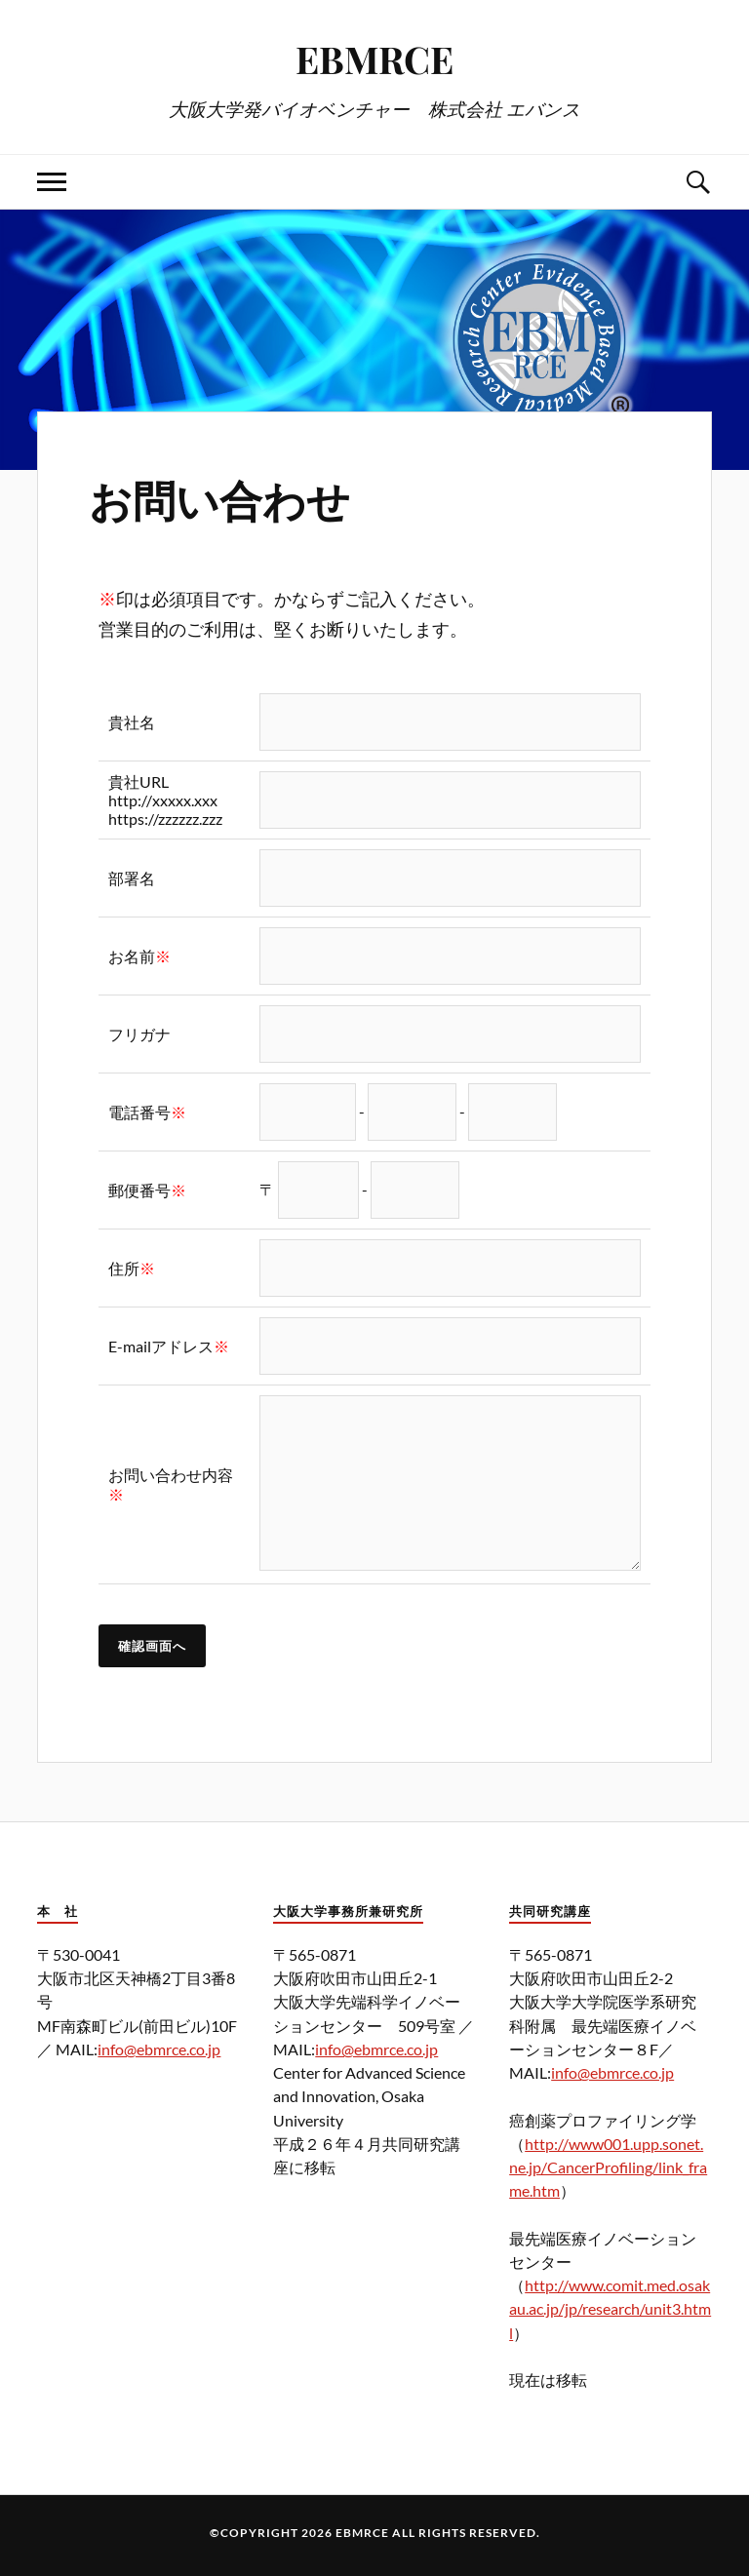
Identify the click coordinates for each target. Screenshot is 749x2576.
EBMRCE (374, 59)
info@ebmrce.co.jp (159, 2049)
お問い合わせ (219, 498)
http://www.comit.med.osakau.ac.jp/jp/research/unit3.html (610, 2308)
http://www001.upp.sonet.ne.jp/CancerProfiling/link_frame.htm (608, 2167)
